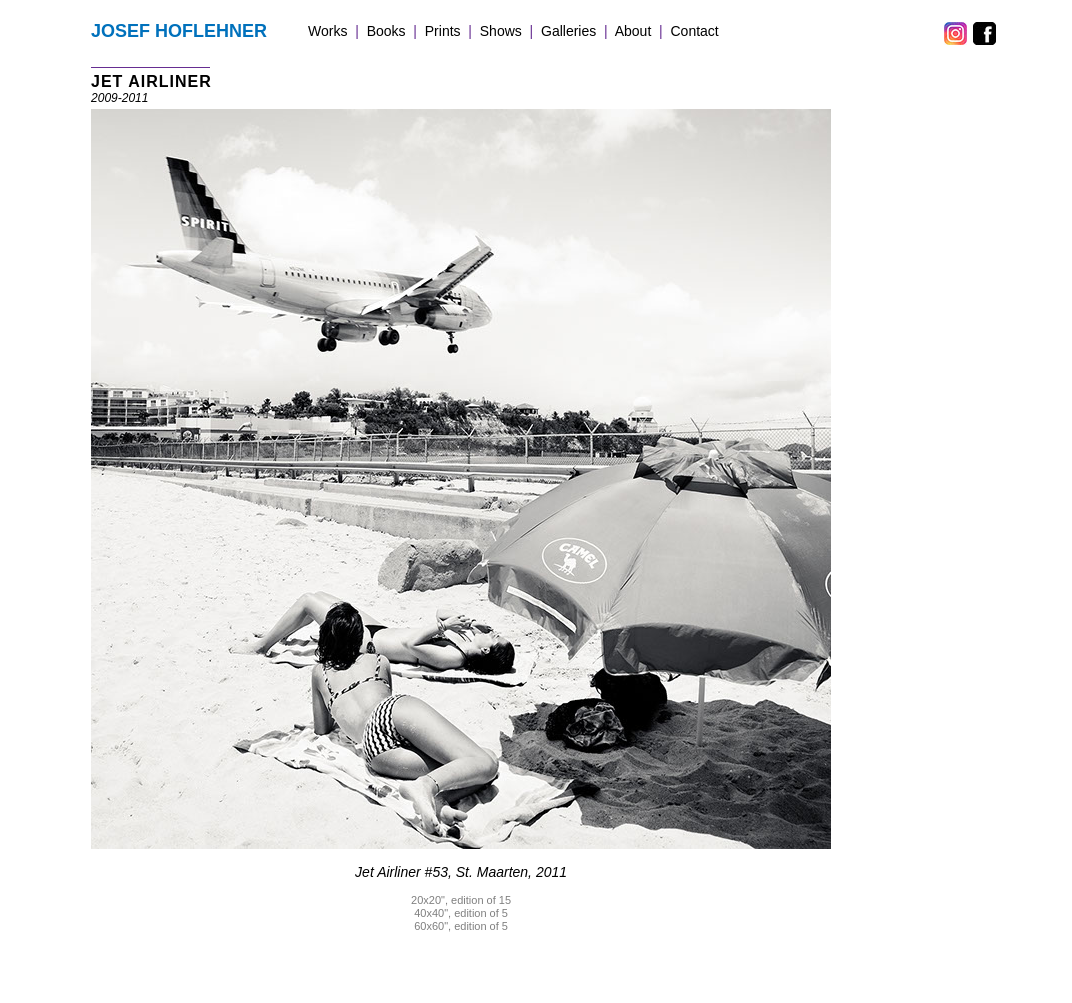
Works (327, 31)
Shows (501, 31)
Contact (695, 31)
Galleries (568, 31)
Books (386, 31)
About (633, 31)
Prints (443, 31)
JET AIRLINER (151, 81)
